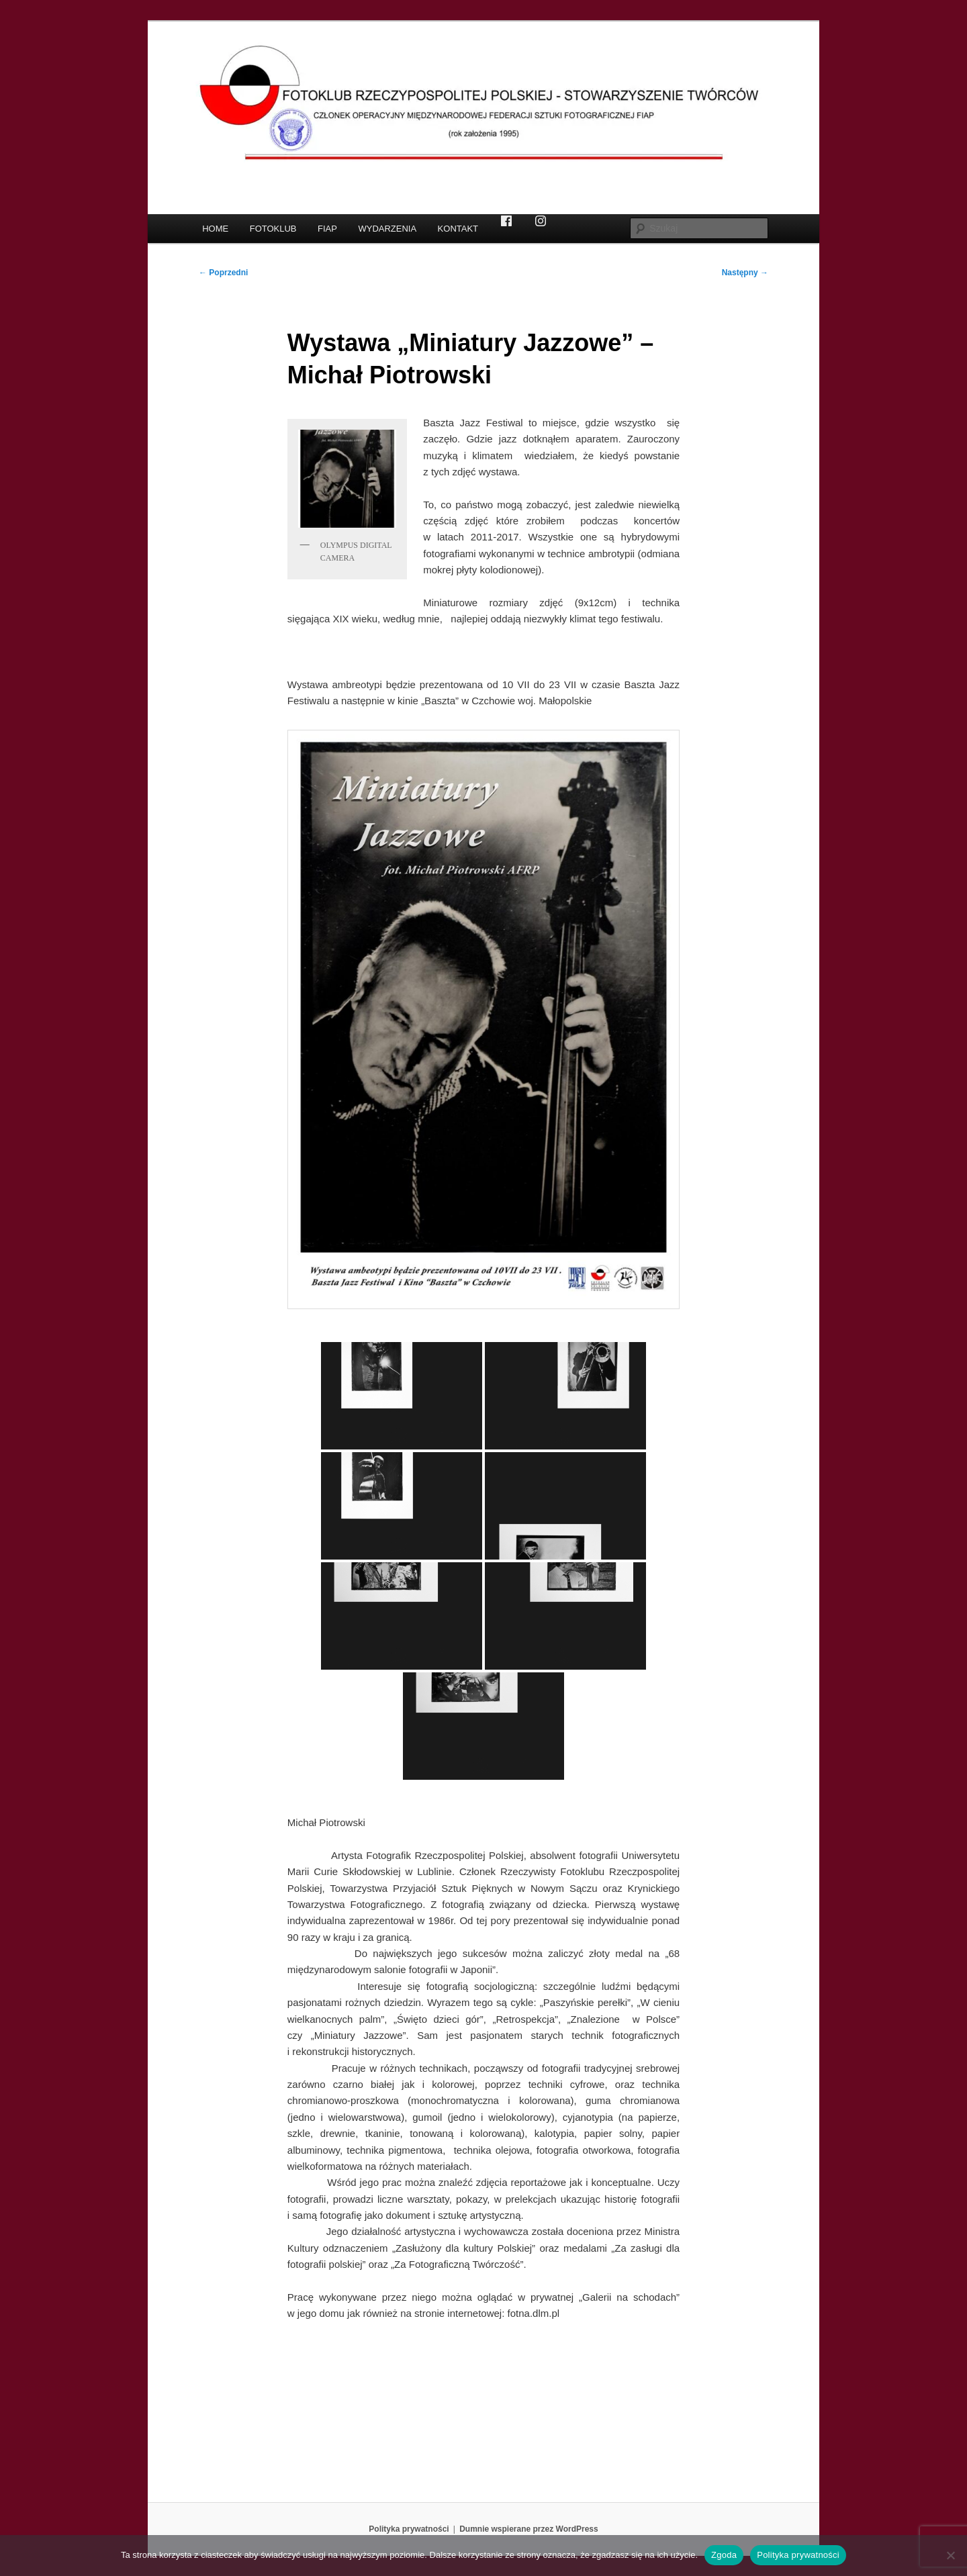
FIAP (327, 229)
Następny (745, 272)
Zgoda (724, 2555)
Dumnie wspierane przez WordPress (528, 2529)
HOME (215, 229)
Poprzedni (223, 272)
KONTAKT (458, 229)
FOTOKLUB (273, 229)
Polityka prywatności (409, 2529)
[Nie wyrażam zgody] (950, 2555)
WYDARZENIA (387, 229)
